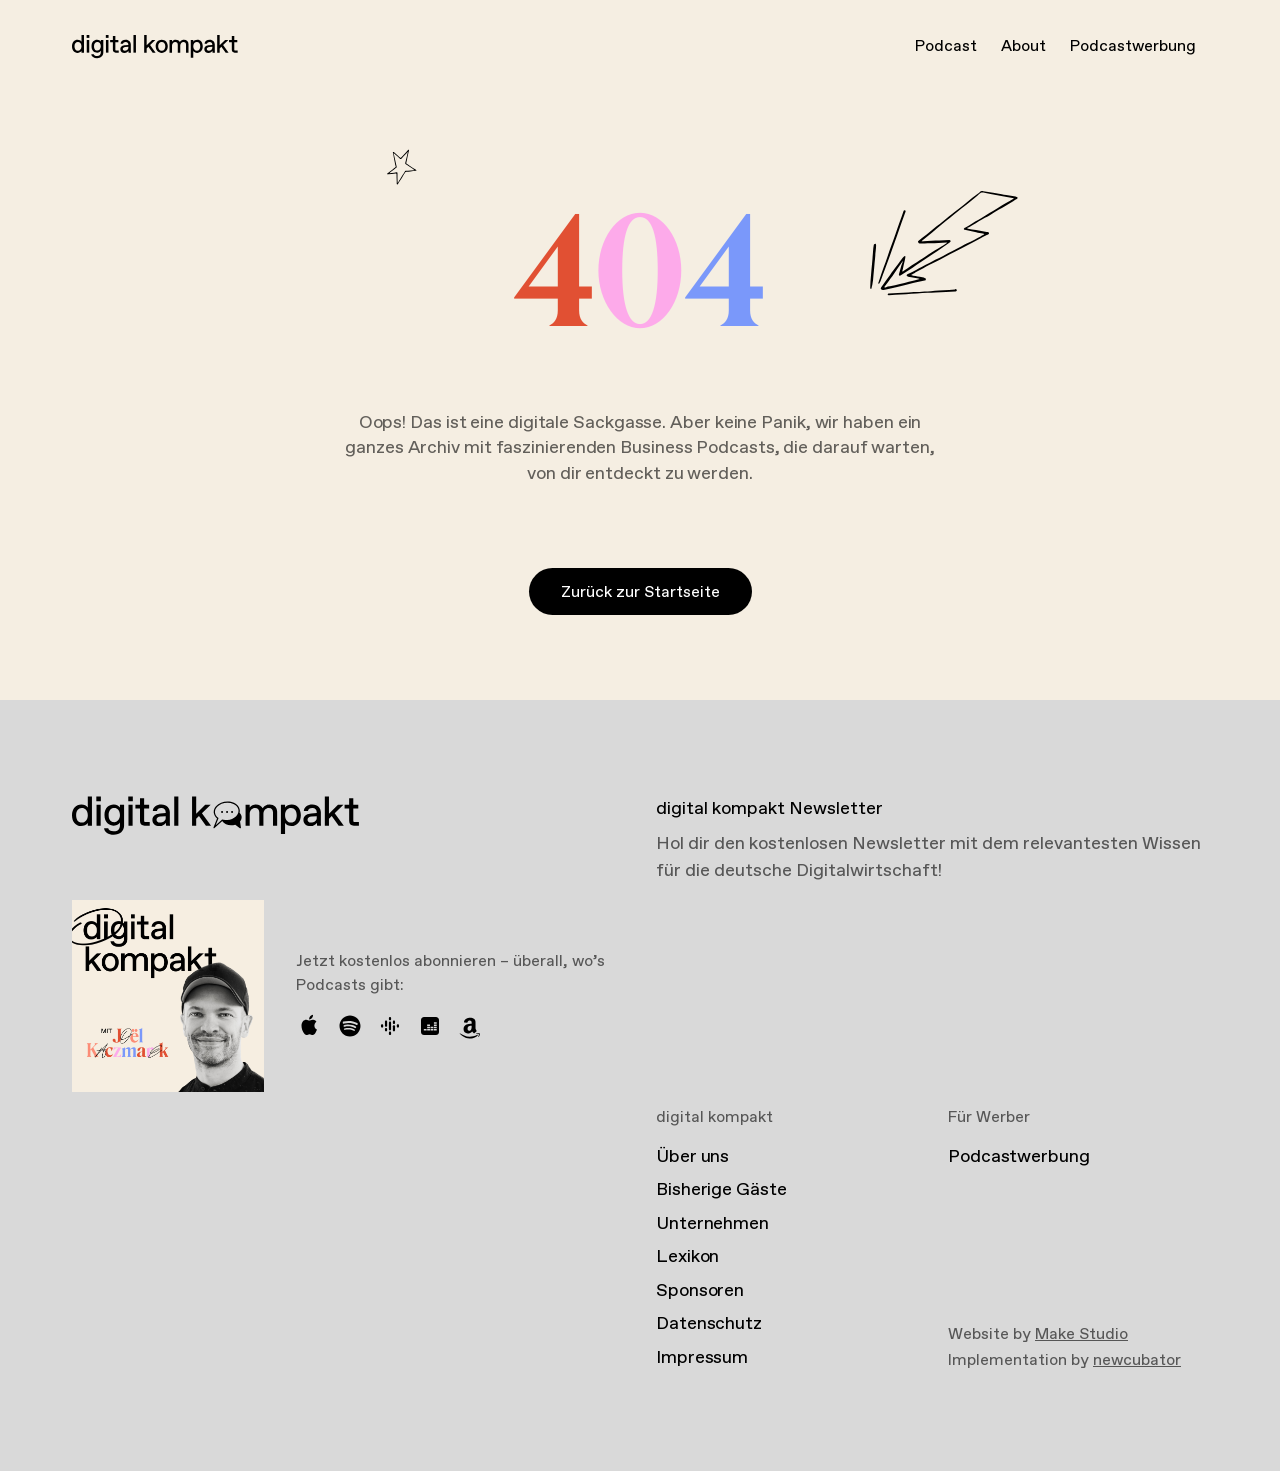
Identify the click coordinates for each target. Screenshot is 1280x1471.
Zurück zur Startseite (640, 592)
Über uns (692, 1157)
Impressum (702, 1358)
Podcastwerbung (1133, 46)
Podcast (946, 46)
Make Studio (1081, 1334)
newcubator (1137, 1360)
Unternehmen (712, 1224)
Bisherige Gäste (721, 1190)
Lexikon (687, 1257)
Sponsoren (700, 1291)
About (1023, 46)
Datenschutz (709, 1324)
